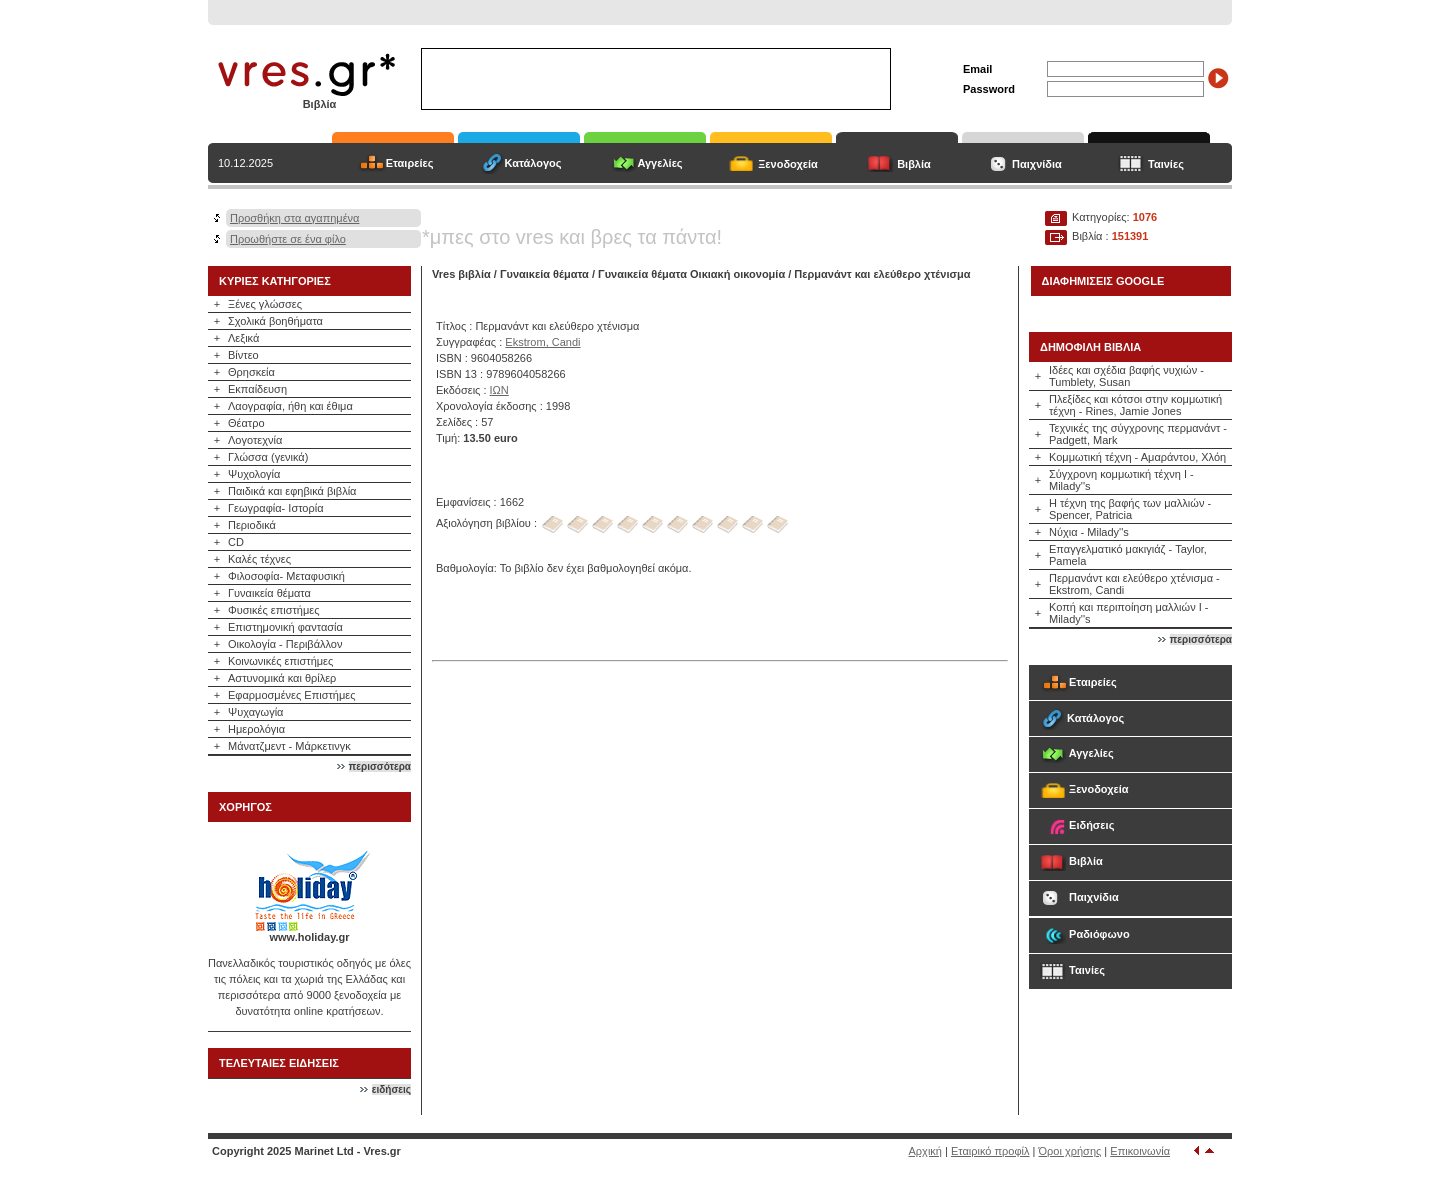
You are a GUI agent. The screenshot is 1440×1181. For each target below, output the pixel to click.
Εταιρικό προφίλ (990, 1151)
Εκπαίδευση (257, 389)
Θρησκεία (251, 372)
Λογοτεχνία (255, 440)
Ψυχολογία (254, 474)
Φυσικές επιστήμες (274, 610)
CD (236, 542)
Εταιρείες (410, 163)
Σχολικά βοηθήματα (275, 321)
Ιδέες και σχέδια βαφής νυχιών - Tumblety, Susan (1126, 376)
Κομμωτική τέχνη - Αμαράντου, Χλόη (1137, 457)
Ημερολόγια (256, 729)
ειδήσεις (391, 1089)
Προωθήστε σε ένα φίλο (288, 239)
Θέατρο (246, 423)
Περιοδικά (252, 525)
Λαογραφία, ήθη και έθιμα (290, 406)
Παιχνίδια (1037, 164)
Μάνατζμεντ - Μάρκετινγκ (289, 746)
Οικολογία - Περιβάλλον (285, 644)
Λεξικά (243, 338)
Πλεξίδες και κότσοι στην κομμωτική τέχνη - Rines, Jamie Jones (1135, 405)
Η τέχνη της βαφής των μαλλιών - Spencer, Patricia (1130, 509)
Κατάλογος (532, 163)
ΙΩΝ (499, 390)
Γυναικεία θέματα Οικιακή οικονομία (691, 274)
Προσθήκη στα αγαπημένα (294, 218)
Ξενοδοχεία (788, 164)
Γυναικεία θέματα (269, 593)
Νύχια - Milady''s (1089, 532)
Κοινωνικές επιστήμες (280, 661)
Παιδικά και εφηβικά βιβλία (292, 491)
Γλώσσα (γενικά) (268, 457)
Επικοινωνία (1140, 1151)
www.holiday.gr (309, 937)
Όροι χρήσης (1070, 1151)
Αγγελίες (659, 163)
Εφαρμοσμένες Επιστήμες (292, 695)
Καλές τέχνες (259, 559)
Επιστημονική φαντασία (285, 627)
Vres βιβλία (461, 274)
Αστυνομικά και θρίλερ (282, 678)
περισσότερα (380, 766)
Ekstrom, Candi (542, 342)
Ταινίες (1166, 164)
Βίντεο (243, 355)
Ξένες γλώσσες (265, 304)
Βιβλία (914, 164)
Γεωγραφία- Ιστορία (276, 508)
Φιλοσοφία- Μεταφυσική (286, 576)
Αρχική (925, 1151)
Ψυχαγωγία (255, 712)
